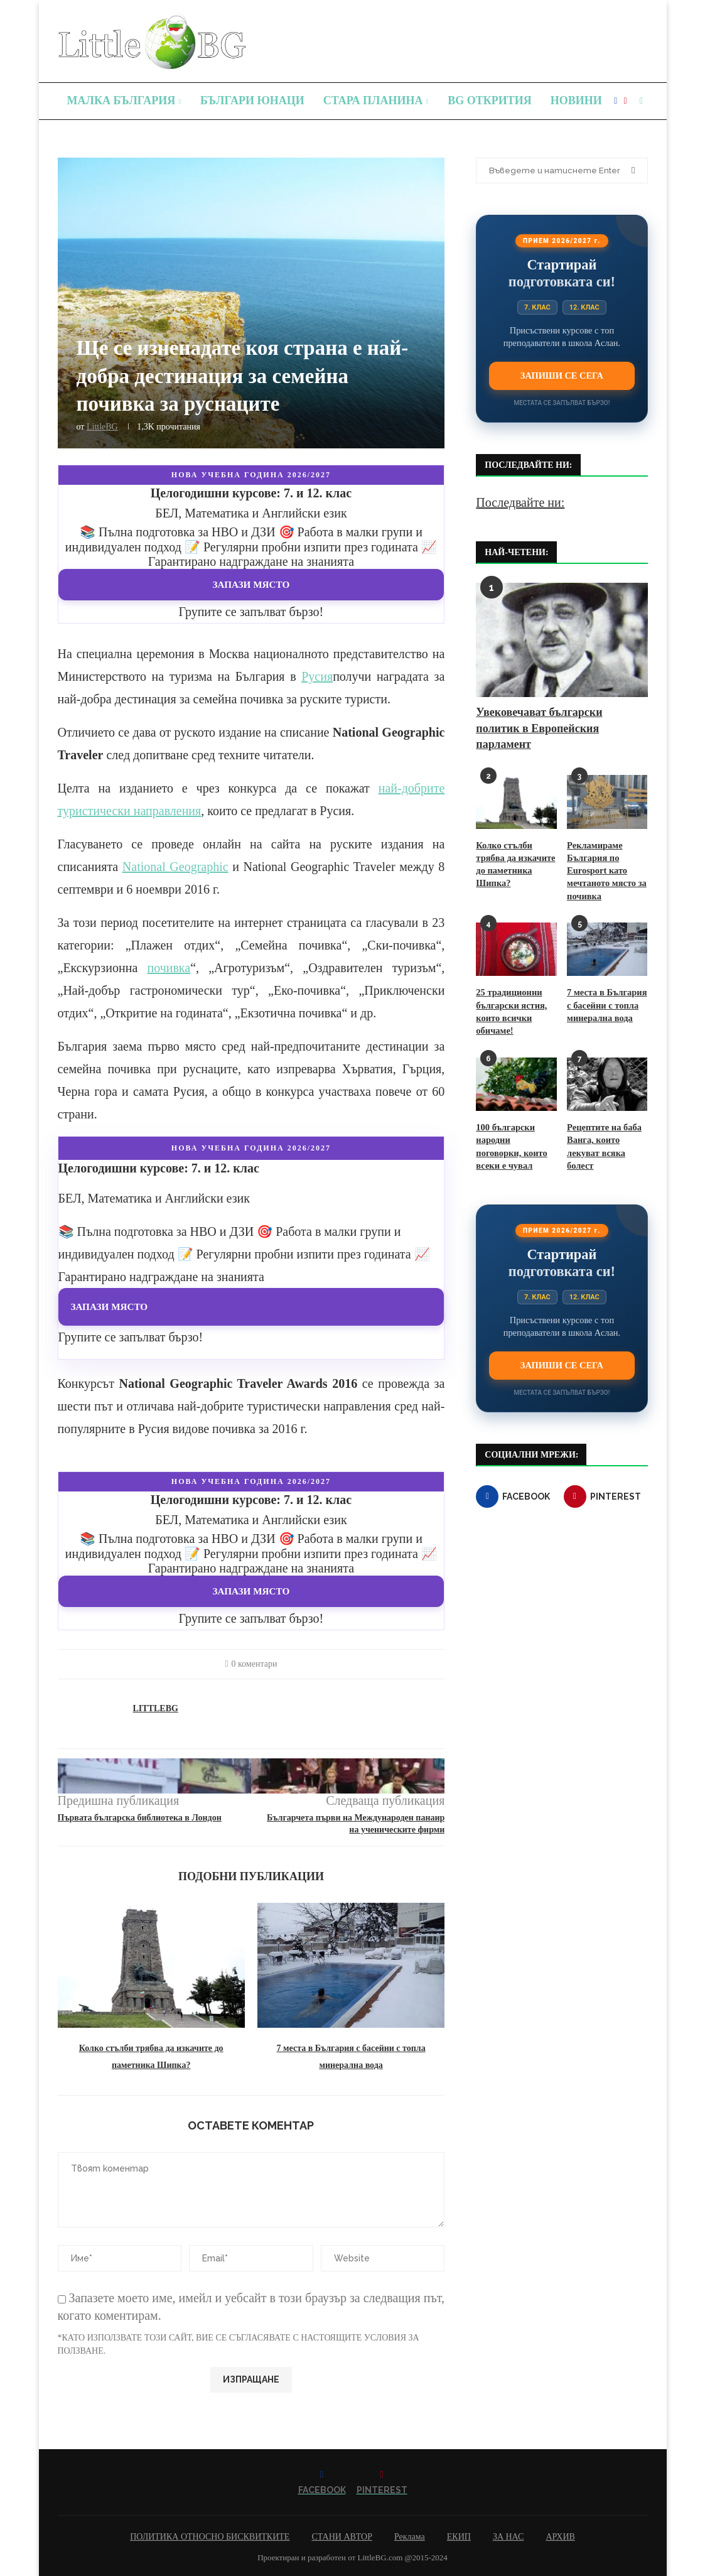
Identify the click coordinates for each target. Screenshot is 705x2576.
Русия (317, 676)
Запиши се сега (561, 376)
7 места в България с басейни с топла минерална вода (605, 1002)
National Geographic (175, 867)
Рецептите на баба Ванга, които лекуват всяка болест (603, 1141)
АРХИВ (560, 2536)
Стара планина (373, 100)
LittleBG (102, 426)
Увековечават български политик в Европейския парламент (539, 728)
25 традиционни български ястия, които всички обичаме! (510, 1008)
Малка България (121, 100)
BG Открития (490, 100)
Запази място (251, 584)
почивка (168, 968)
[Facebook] (615, 101)
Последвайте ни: (520, 502)
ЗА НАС (508, 2536)
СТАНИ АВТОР (341, 2536)
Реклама (409, 2536)
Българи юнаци (252, 100)
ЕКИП (459, 2536)
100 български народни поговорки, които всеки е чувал (516, 1135)
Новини (576, 100)
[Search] (641, 101)
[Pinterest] (625, 101)
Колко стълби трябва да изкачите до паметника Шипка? (514, 863)
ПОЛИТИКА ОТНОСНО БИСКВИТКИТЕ (209, 2536)
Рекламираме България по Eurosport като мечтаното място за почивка (605, 869)
